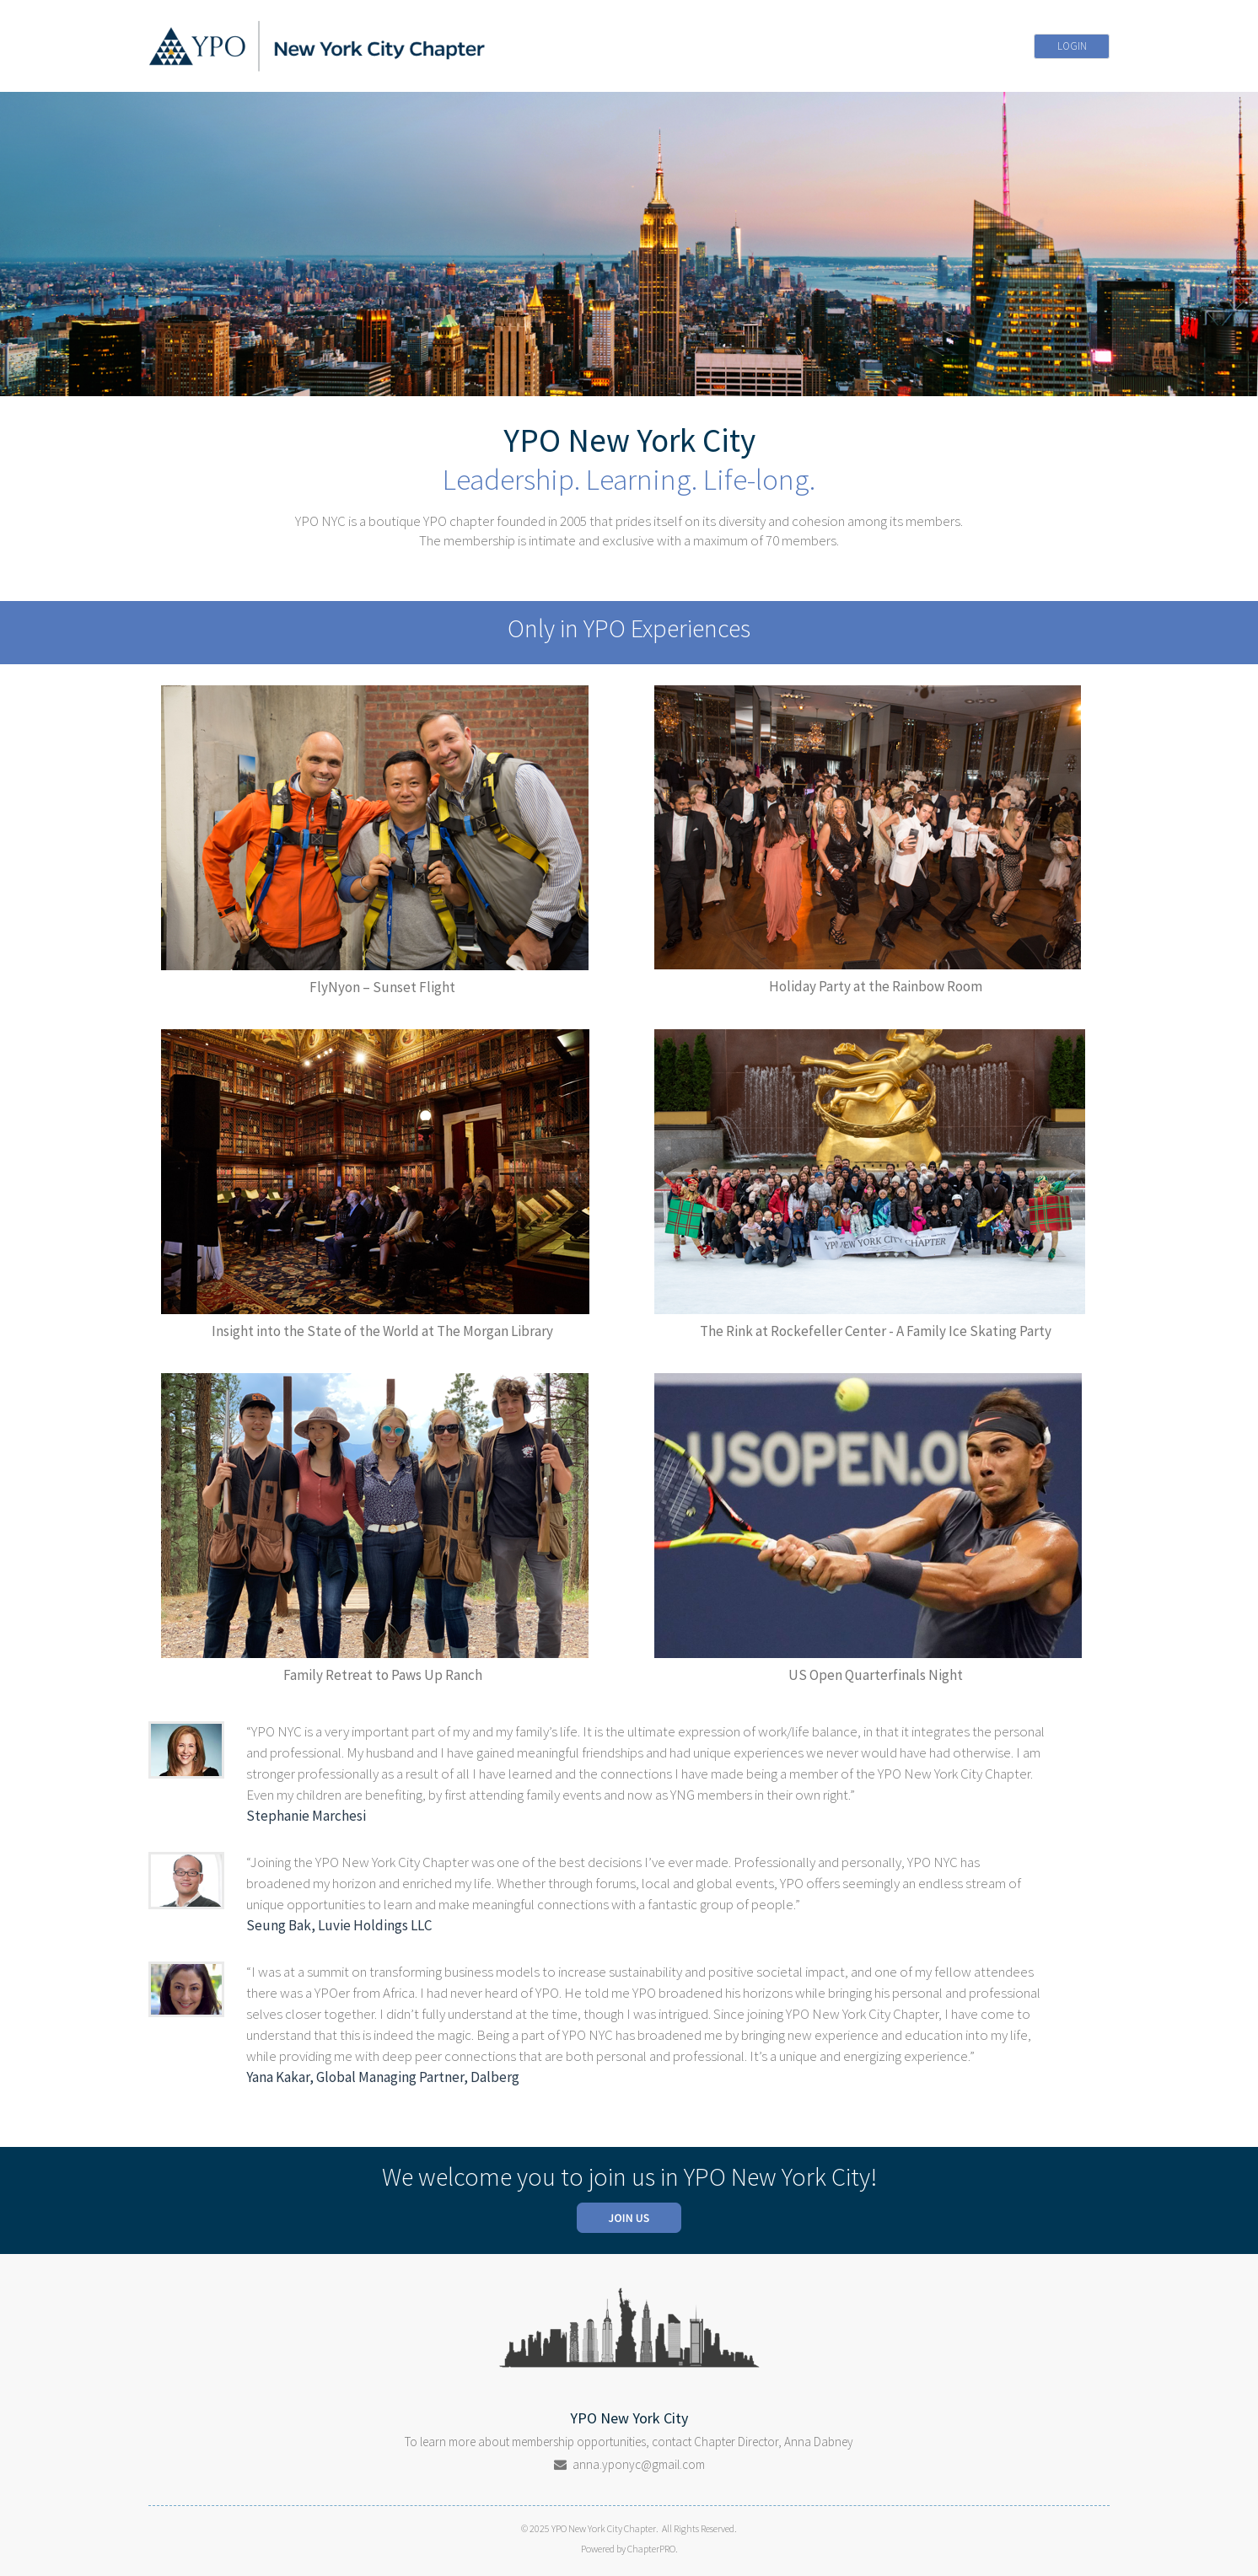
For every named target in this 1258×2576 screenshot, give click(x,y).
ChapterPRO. (652, 2548)
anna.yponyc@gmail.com (639, 2464)
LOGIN (1072, 46)
